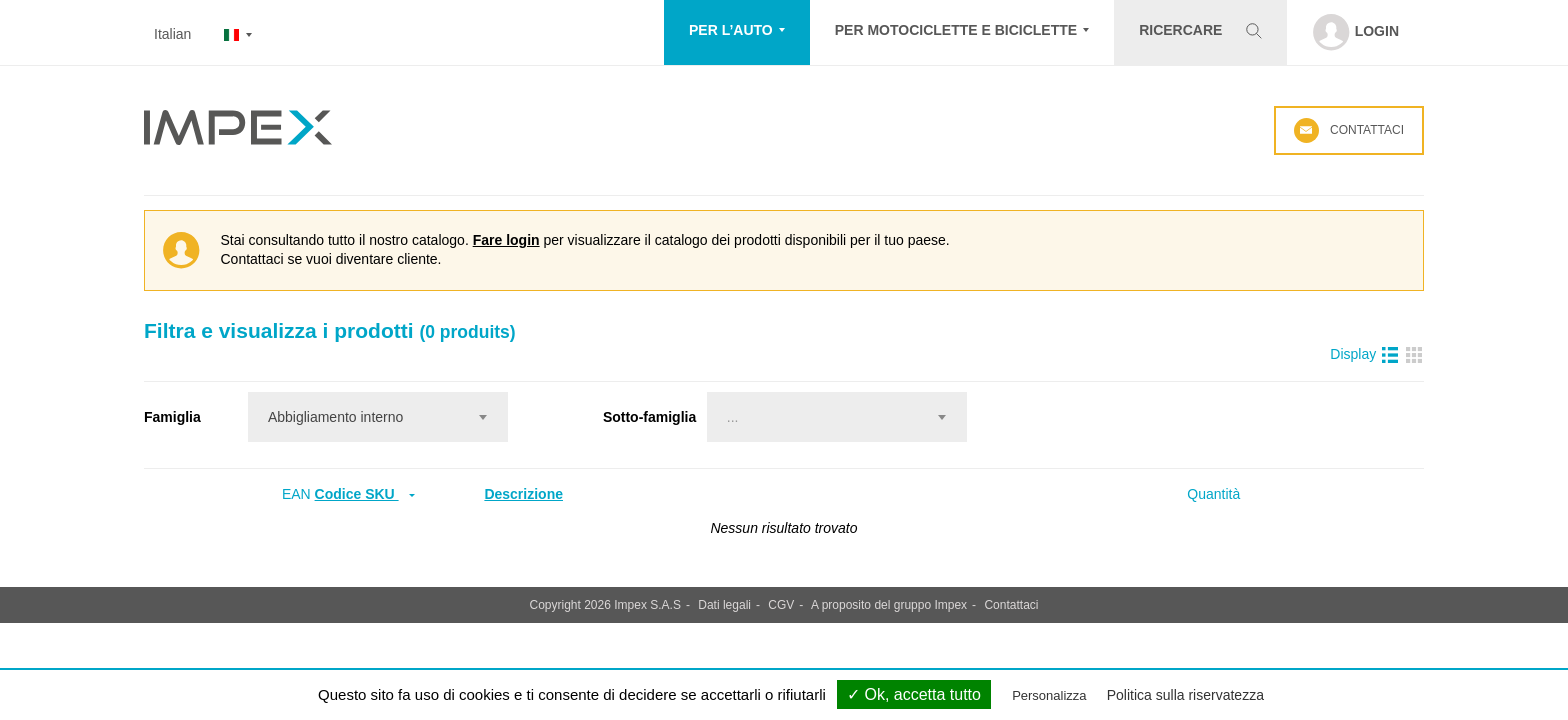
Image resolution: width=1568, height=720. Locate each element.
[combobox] (378, 417)
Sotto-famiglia (649, 417)
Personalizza (1049, 695)
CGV (781, 605)
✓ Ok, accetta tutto (914, 694)
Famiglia (172, 417)
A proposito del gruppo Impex (889, 605)
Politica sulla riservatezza (1185, 695)
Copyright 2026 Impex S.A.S (605, 605)
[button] (737, 32)
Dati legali (724, 605)
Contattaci (1349, 130)
